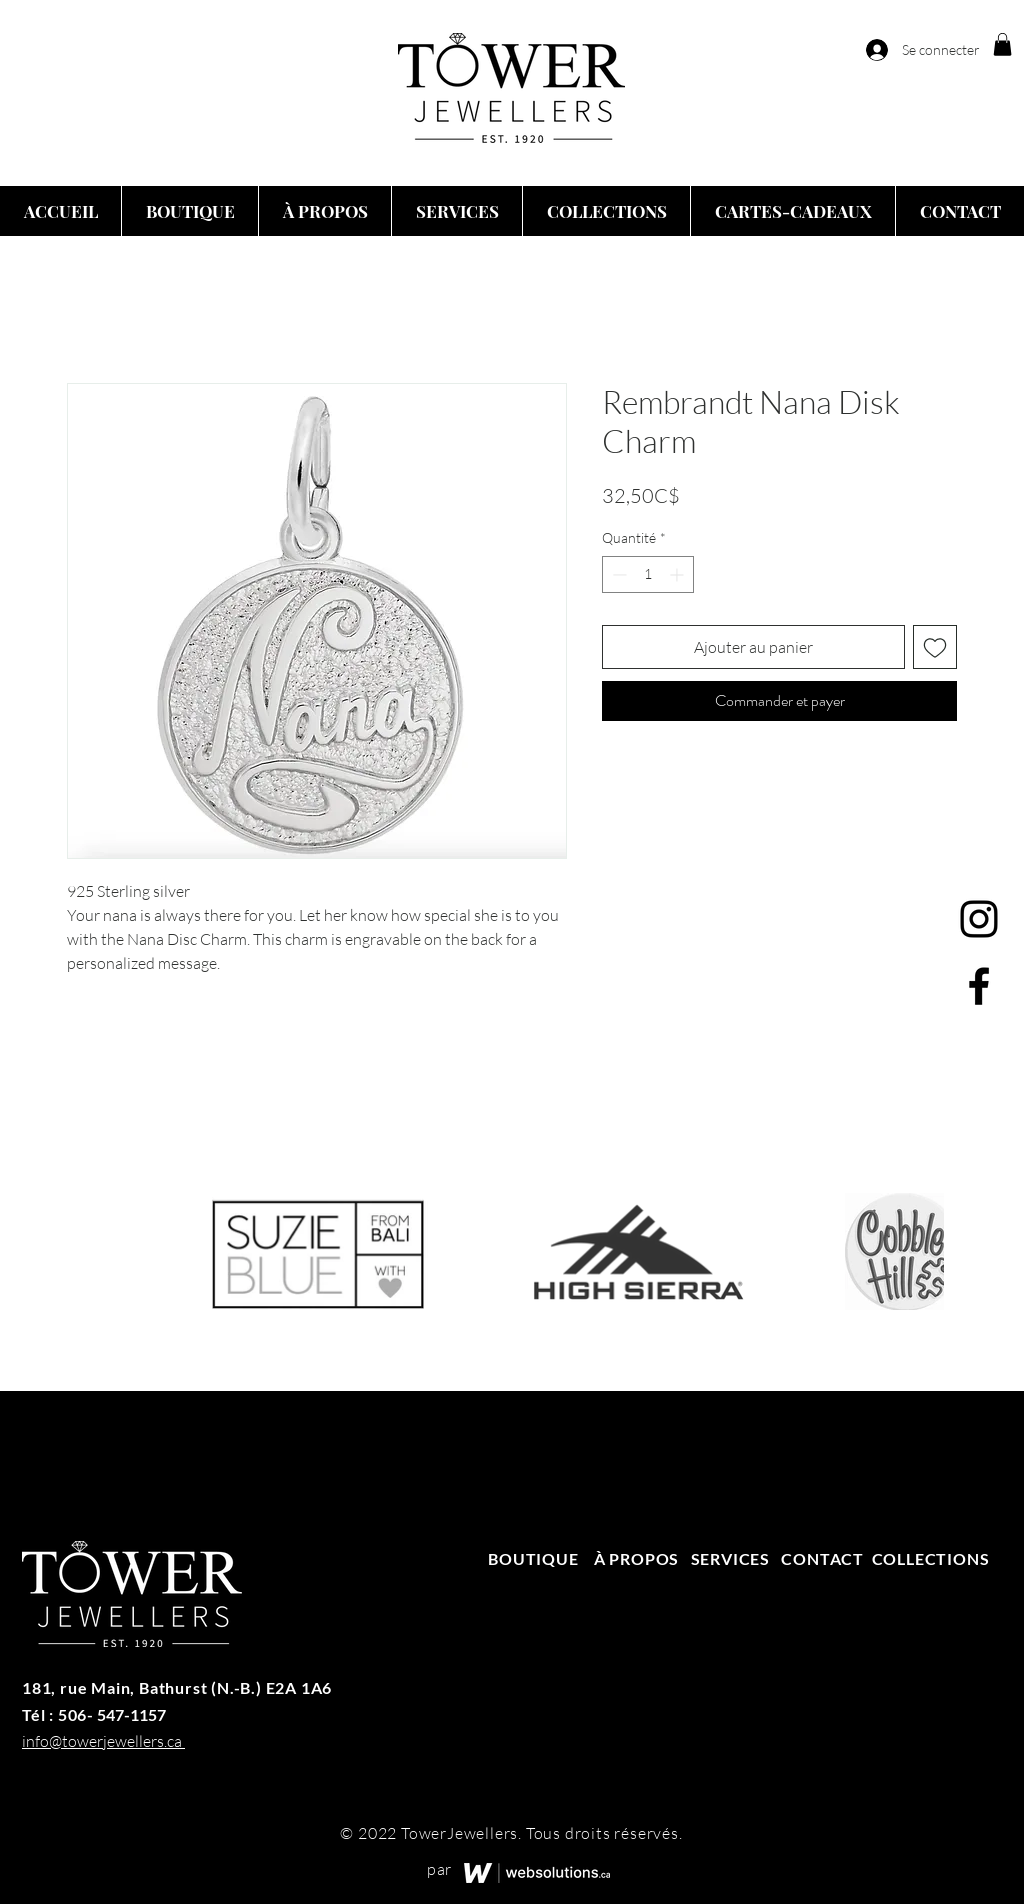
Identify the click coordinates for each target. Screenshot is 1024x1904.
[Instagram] (979, 919)
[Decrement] (617, 574)
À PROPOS (636, 1558)
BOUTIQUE (535, 1558)
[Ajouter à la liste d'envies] (935, 647)
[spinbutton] (648, 574)
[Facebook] (979, 986)
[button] (1002, 44)
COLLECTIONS (931, 1558)
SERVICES (730, 1558)
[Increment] (678, 574)
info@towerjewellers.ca (102, 1741)
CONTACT (822, 1558)
